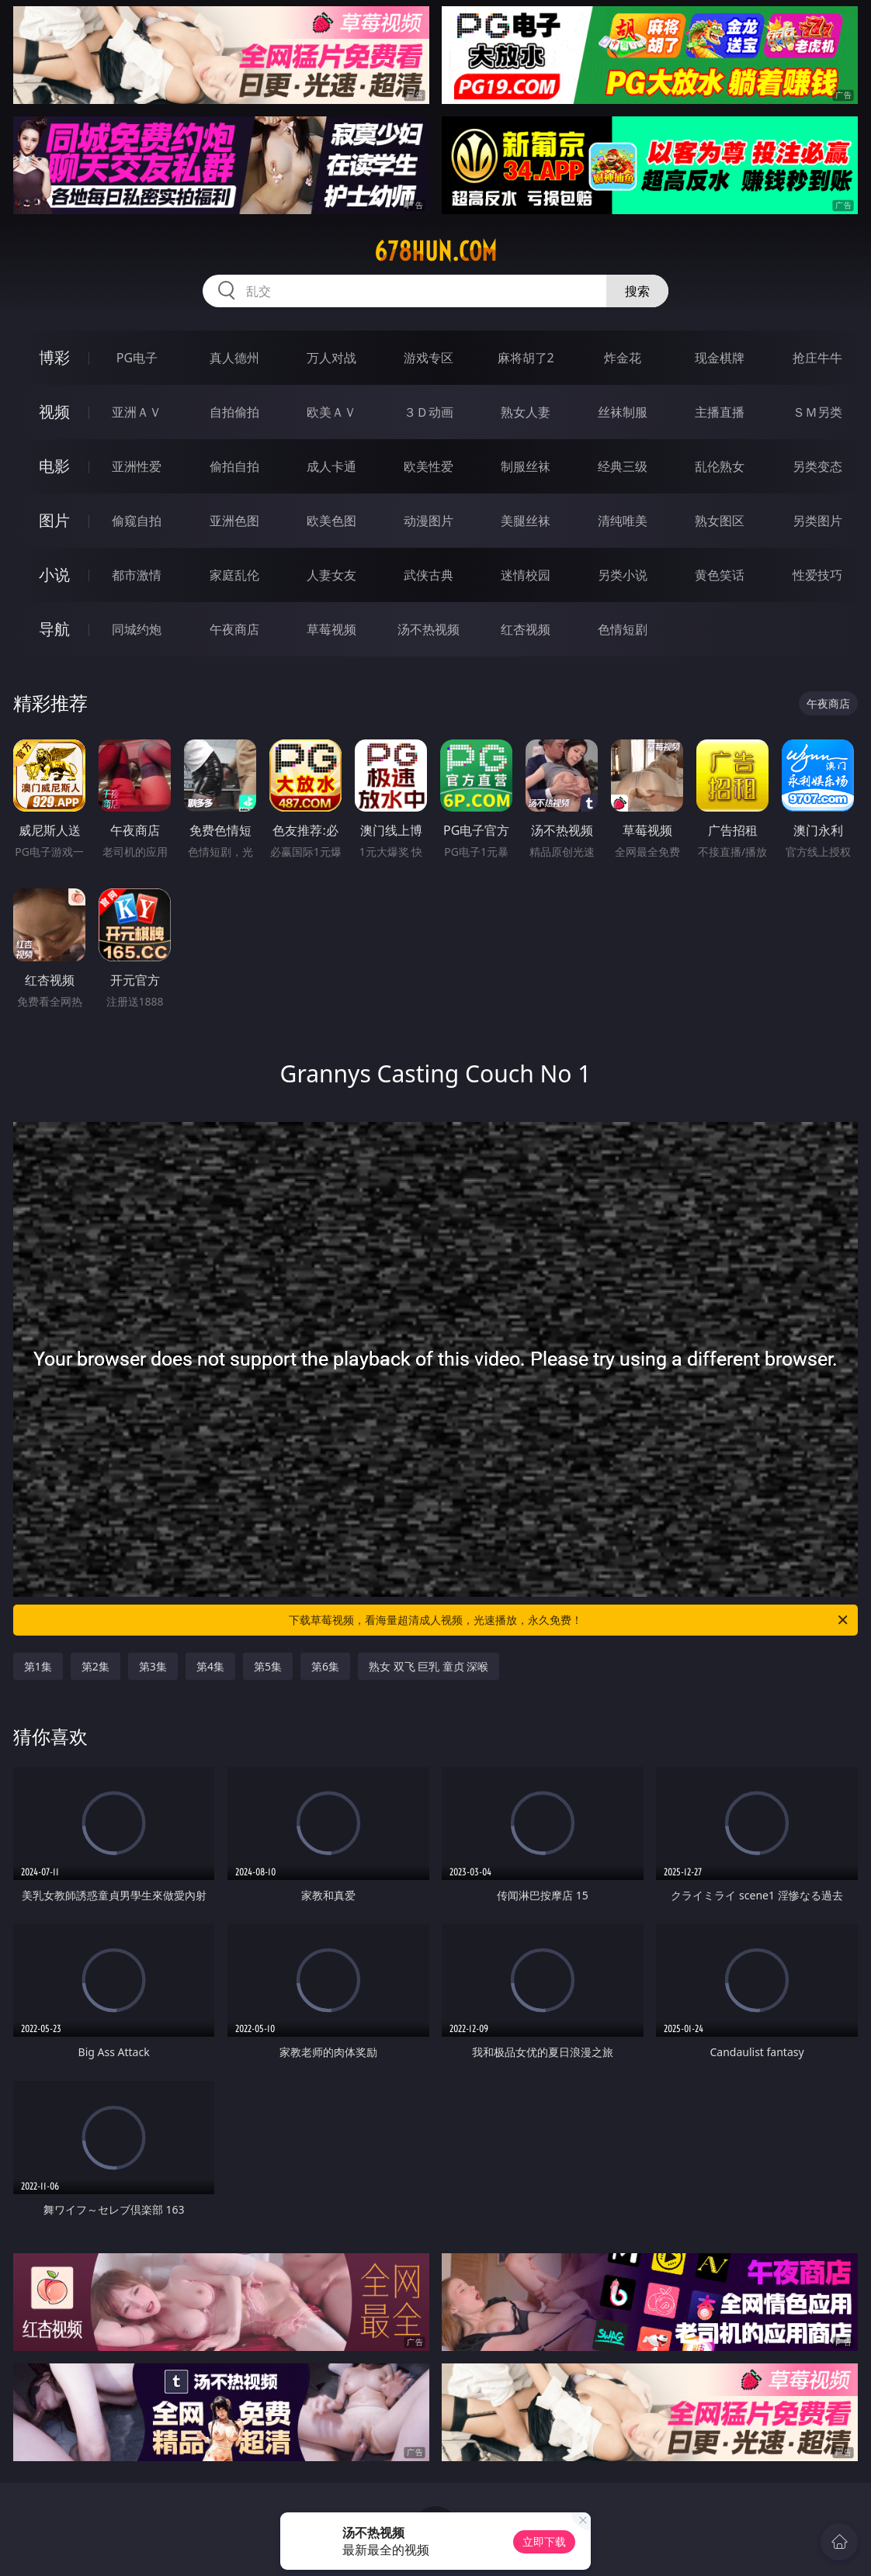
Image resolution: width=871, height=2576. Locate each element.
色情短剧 (622, 629)
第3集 (153, 1666)
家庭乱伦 (234, 574)
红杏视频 (525, 629)
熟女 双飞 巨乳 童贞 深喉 (429, 1666)
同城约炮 (136, 629)
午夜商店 (234, 629)
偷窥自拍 (136, 520)
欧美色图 (331, 520)
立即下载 (544, 2541)
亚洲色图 (234, 520)
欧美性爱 (428, 466)
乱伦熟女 (719, 466)
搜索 (637, 290)
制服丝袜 (525, 466)
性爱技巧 (817, 574)
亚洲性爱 (136, 466)
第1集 (38, 1666)
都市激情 (136, 574)
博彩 (54, 357)
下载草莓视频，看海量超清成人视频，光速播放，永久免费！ (569, 1620)
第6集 (325, 1666)
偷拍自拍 (234, 466)
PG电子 (137, 357)
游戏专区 (428, 357)
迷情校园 (525, 574)
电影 (54, 465)
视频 (54, 411)
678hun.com (435, 251)
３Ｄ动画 (428, 412)
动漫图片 (428, 520)
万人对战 (331, 357)
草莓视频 (331, 629)
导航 (54, 628)
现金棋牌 (719, 357)
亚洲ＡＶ (136, 412)
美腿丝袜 (525, 520)
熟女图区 (719, 520)
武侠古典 (428, 574)
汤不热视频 (428, 629)
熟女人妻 (525, 412)
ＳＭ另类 (817, 412)
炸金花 (622, 357)
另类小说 (622, 574)
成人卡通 (331, 466)
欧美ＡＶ (331, 412)
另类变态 (817, 466)
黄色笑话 (719, 574)
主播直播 (719, 412)
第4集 (210, 1666)
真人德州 (234, 357)
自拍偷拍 (234, 412)
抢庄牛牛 (817, 357)
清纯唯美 (622, 520)
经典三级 (622, 466)
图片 (54, 520)
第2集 (95, 1666)
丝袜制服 (622, 412)
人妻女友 (331, 574)
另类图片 (817, 520)
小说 (54, 574)
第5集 (268, 1666)
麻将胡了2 (526, 357)
